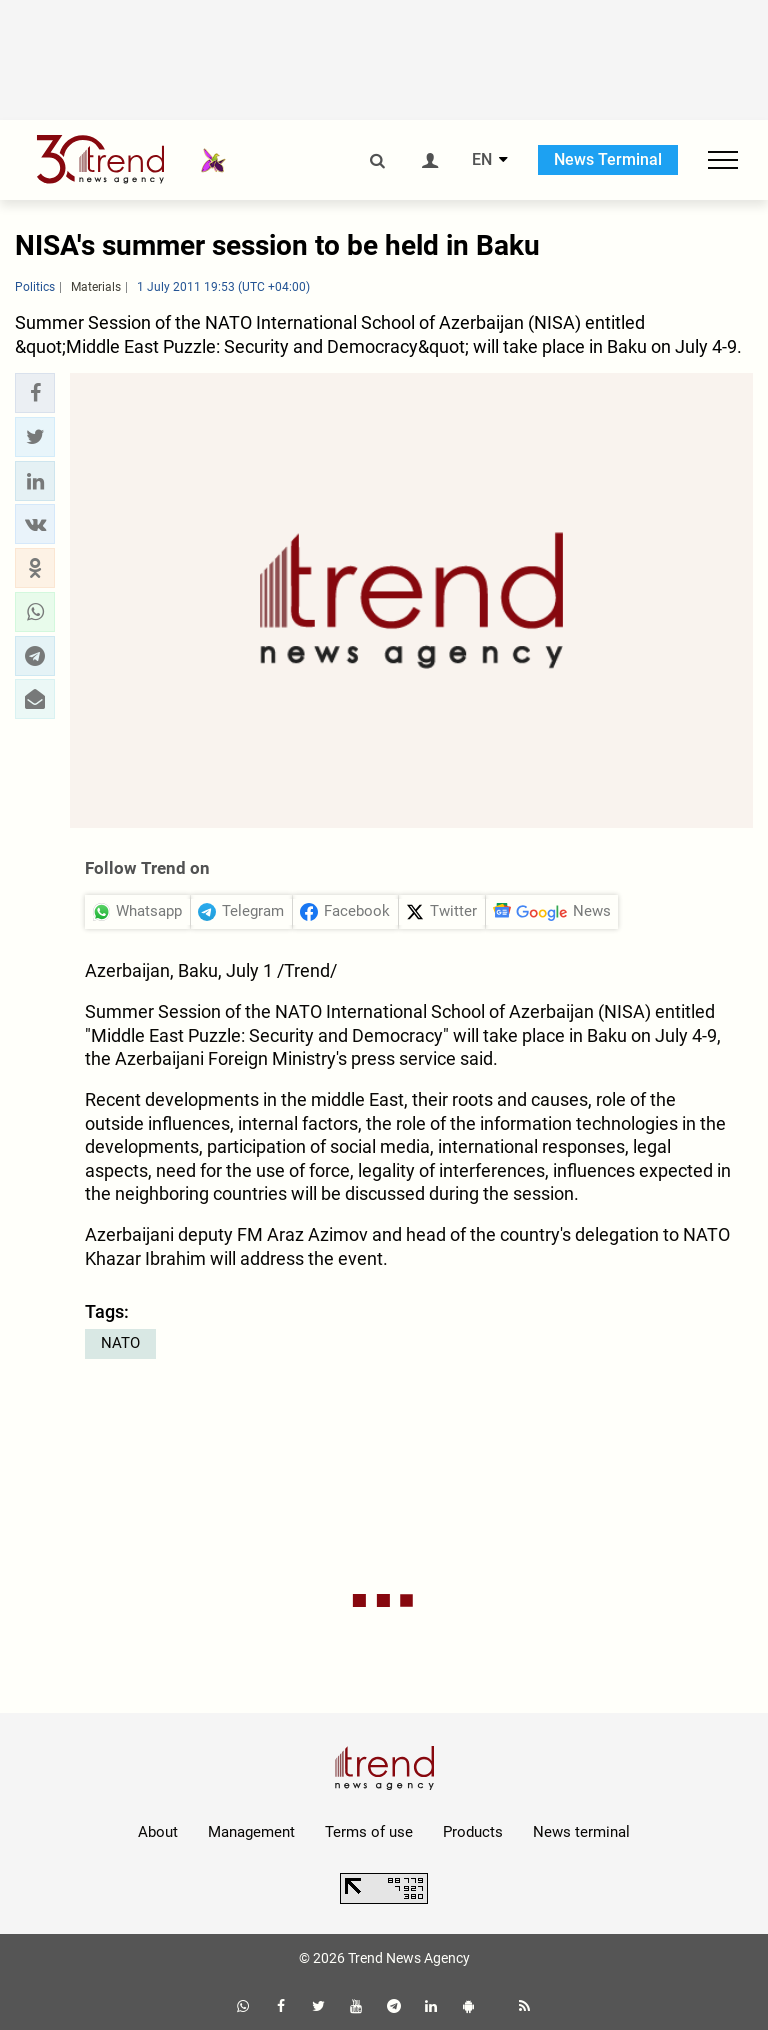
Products (473, 1832)
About (158, 1832)
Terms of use (369, 1832)
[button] (35, 393)
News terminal (581, 1832)
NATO (120, 1343)
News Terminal (608, 159)
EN (482, 160)
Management (251, 1832)
